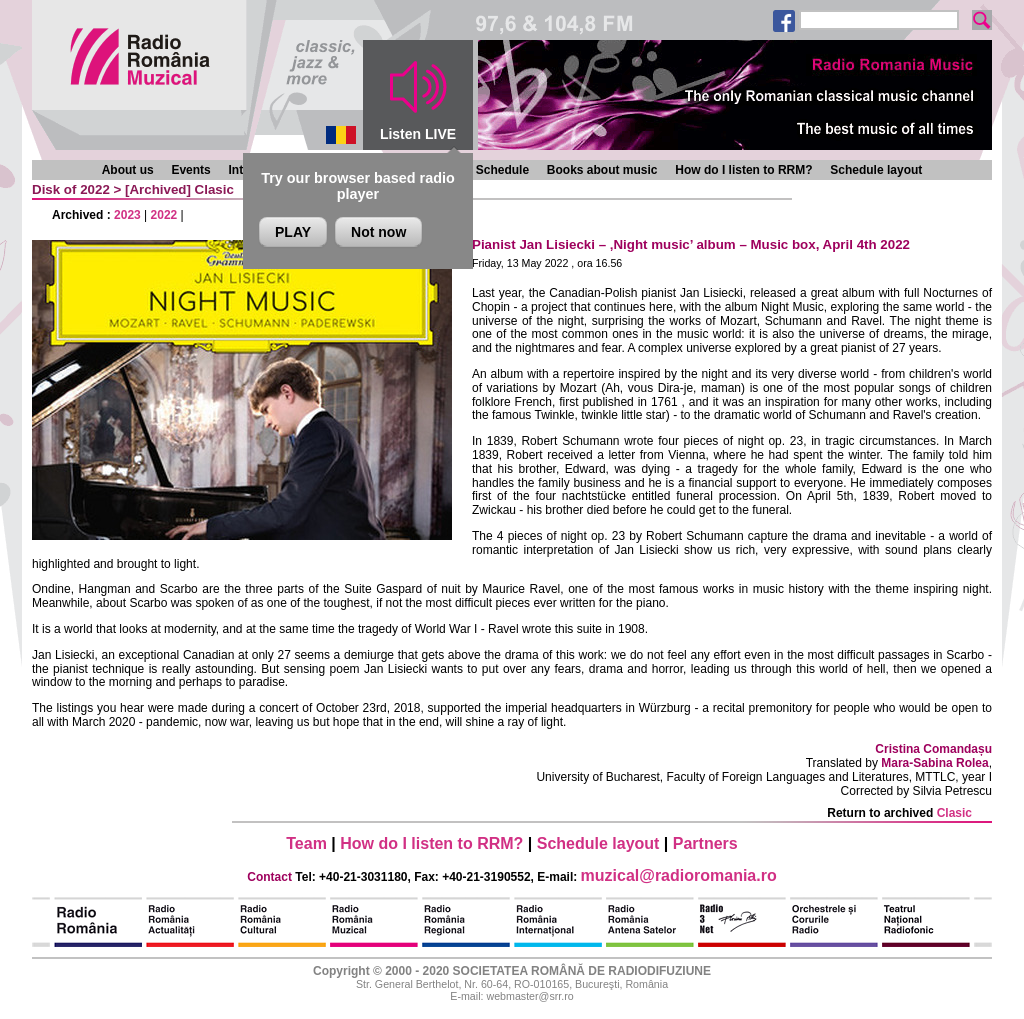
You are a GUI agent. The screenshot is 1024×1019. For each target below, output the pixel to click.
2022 (164, 215)
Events (190, 170)
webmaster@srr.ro (529, 996)
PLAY (293, 232)
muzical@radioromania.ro (679, 875)
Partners (705, 843)
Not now (378, 232)
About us (128, 170)
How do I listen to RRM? (743, 170)
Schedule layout (876, 170)
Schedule (502, 170)
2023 (127, 215)
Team (306, 843)
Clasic (214, 189)
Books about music (602, 170)
